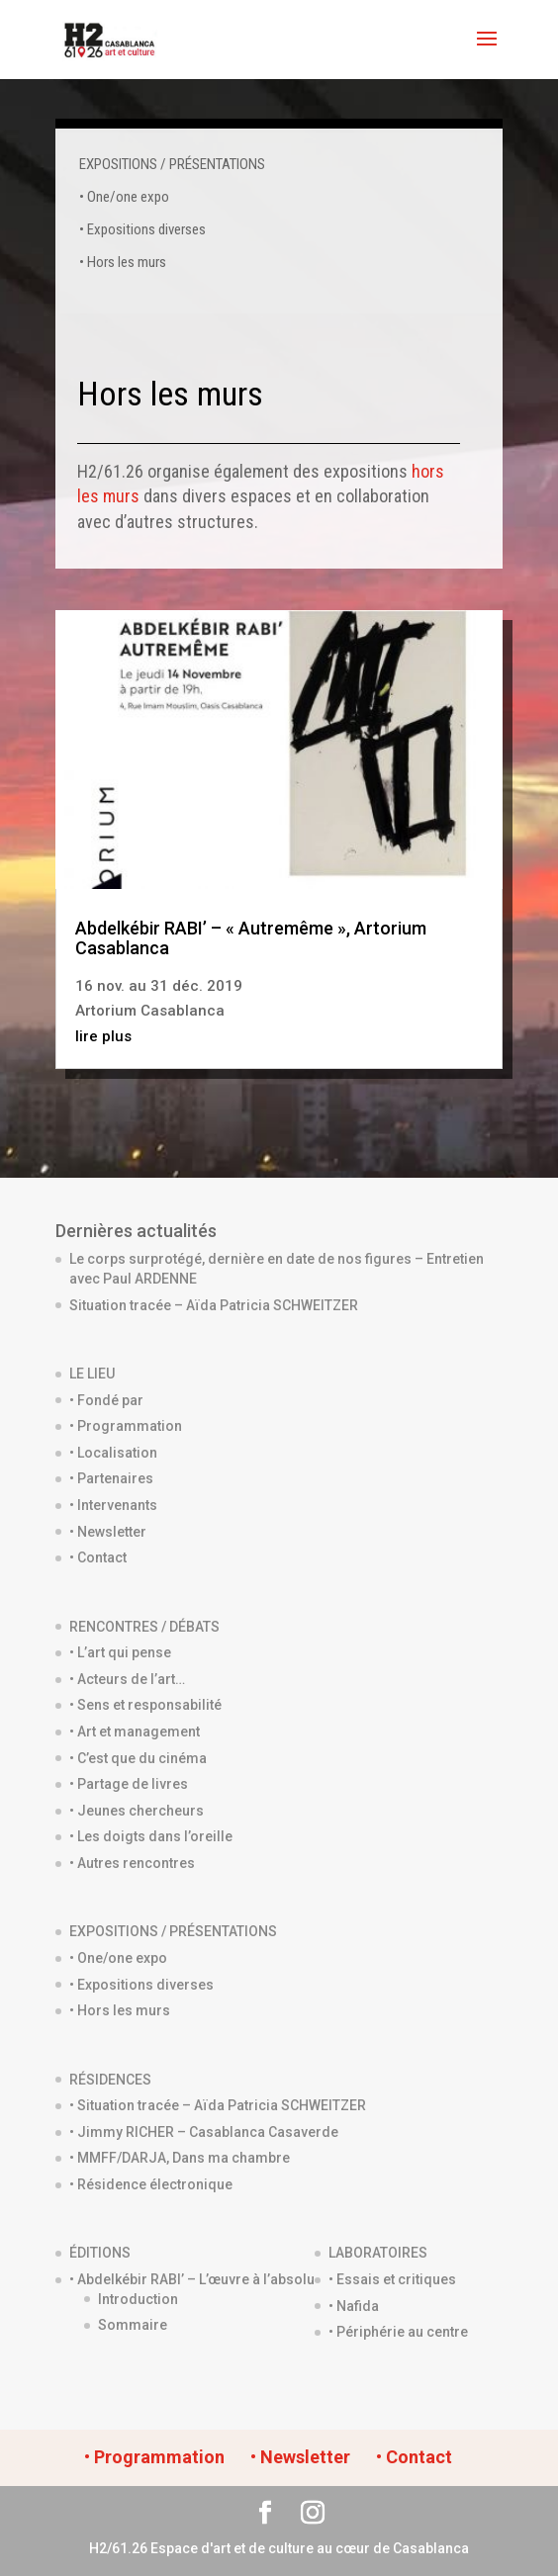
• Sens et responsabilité (145, 1705)
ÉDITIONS (100, 2253)
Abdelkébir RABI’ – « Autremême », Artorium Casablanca (250, 938)
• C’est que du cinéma (138, 1758)
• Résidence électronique (150, 2184)
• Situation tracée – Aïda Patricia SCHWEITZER (217, 2105)
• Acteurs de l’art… (127, 1679)
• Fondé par (106, 1400)
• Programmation (125, 1426)
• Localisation (113, 1453)
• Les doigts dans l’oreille (150, 1836)
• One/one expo (124, 197)
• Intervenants (113, 1505)
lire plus (103, 1036)
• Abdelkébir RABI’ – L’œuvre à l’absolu (192, 2279)
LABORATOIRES (377, 2253)
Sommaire (132, 2325)
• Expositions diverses (142, 229)
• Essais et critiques (392, 2279)
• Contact (98, 1557)
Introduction (138, 2299)
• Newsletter (107, 1532)
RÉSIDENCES (110, 2079)
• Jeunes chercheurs (136, 1811)
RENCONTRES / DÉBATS (144, 1627)
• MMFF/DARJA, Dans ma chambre (179, 2158)
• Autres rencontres (132, 1863)
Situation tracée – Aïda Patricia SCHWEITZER (213, 1305)
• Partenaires (111, 1478)
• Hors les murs (122, 262)
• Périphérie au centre (398, 2332)
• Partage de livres (128, 1784)
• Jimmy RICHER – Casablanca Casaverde (203, 2132)
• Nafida (353, 2306)
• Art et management (134, 1731)
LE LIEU (92, 1373)
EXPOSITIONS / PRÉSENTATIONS (172, 164)
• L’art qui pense (120, 1652)
